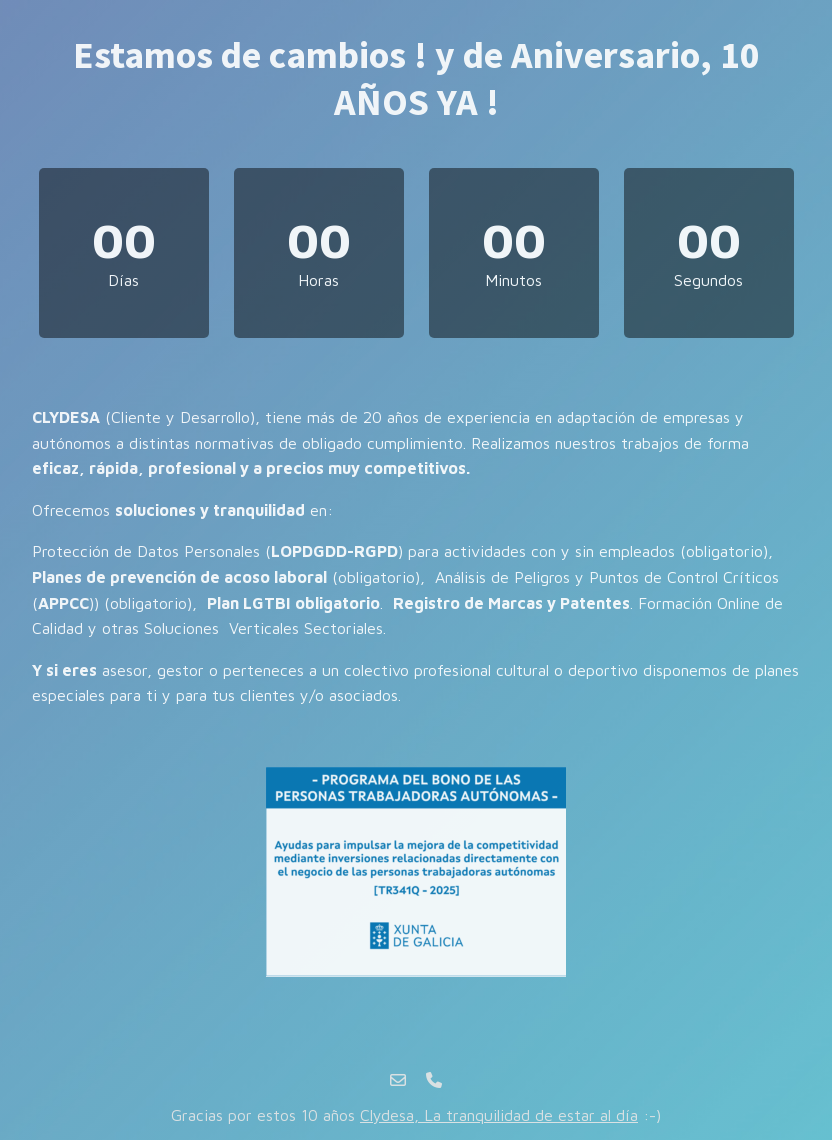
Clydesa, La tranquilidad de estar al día (499, 1115)
